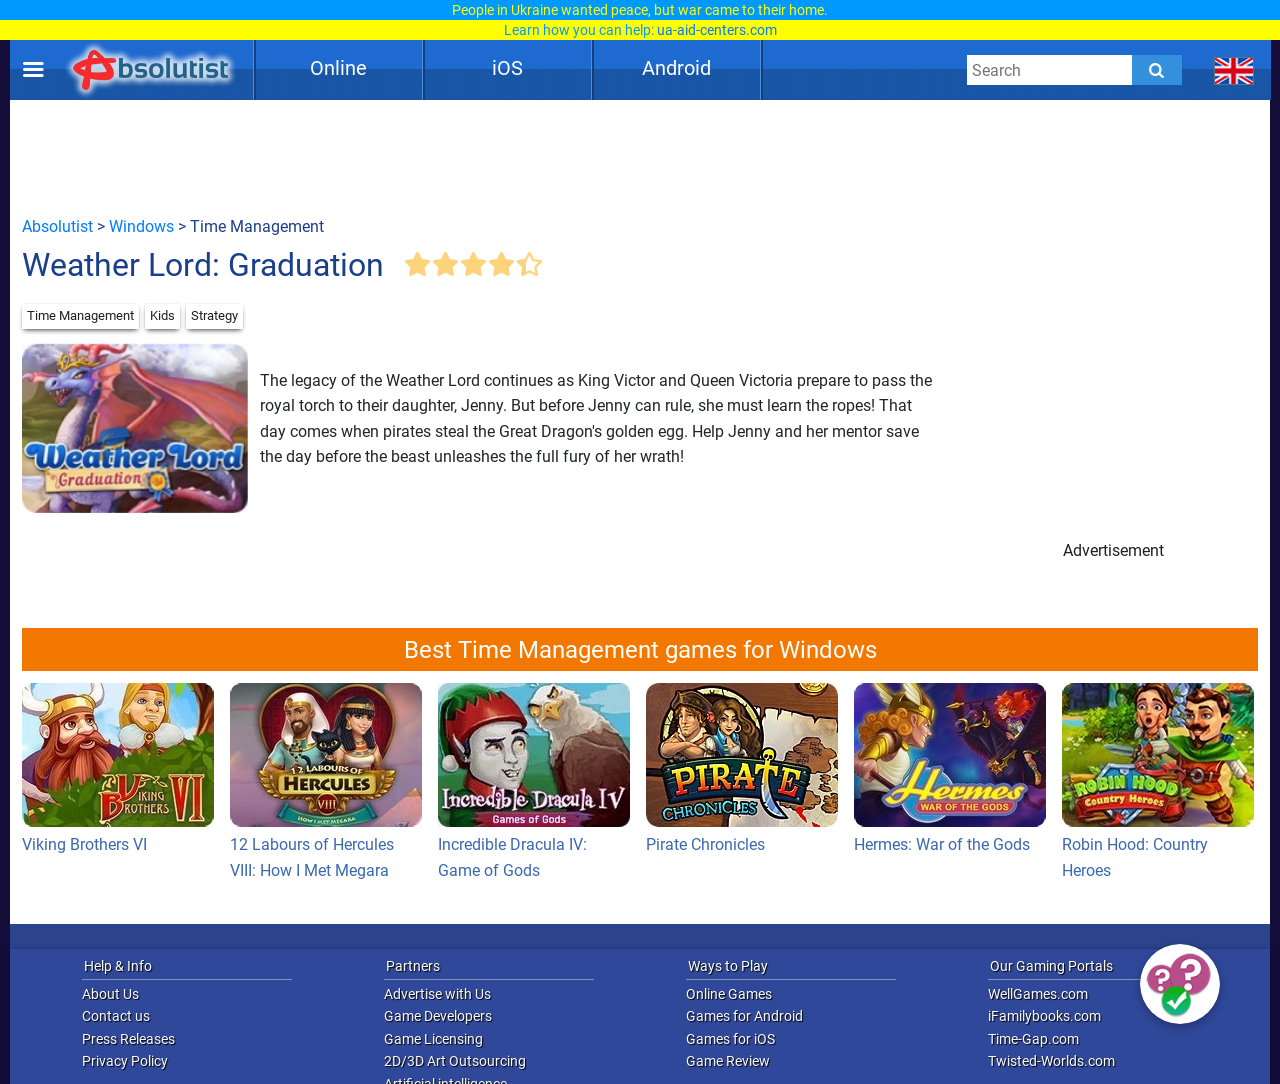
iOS (507, 68)
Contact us (116, 1016)
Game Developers (438, 1016)
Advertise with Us (437, 994)
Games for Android (744, 1016)
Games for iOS (730, 1039)
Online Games (729, 994)
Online (338, 68)
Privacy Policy (125, 1061)
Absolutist (57, 226)
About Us (110, 994)
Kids (162, 315)
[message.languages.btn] (1234, 70)
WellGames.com (1038, 994)
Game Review (728, 1061)
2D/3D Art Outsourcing (455, 1061)
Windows (141, 226)
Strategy (214, 315)
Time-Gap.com (1033, 1039)
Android (676, 68)
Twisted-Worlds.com (1051, 1061)
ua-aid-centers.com (717, 30)
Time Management (80, 315)
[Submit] (1157, 70)
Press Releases (128, 1039)
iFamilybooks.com (1044, 1016)
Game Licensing (433, 1039)
